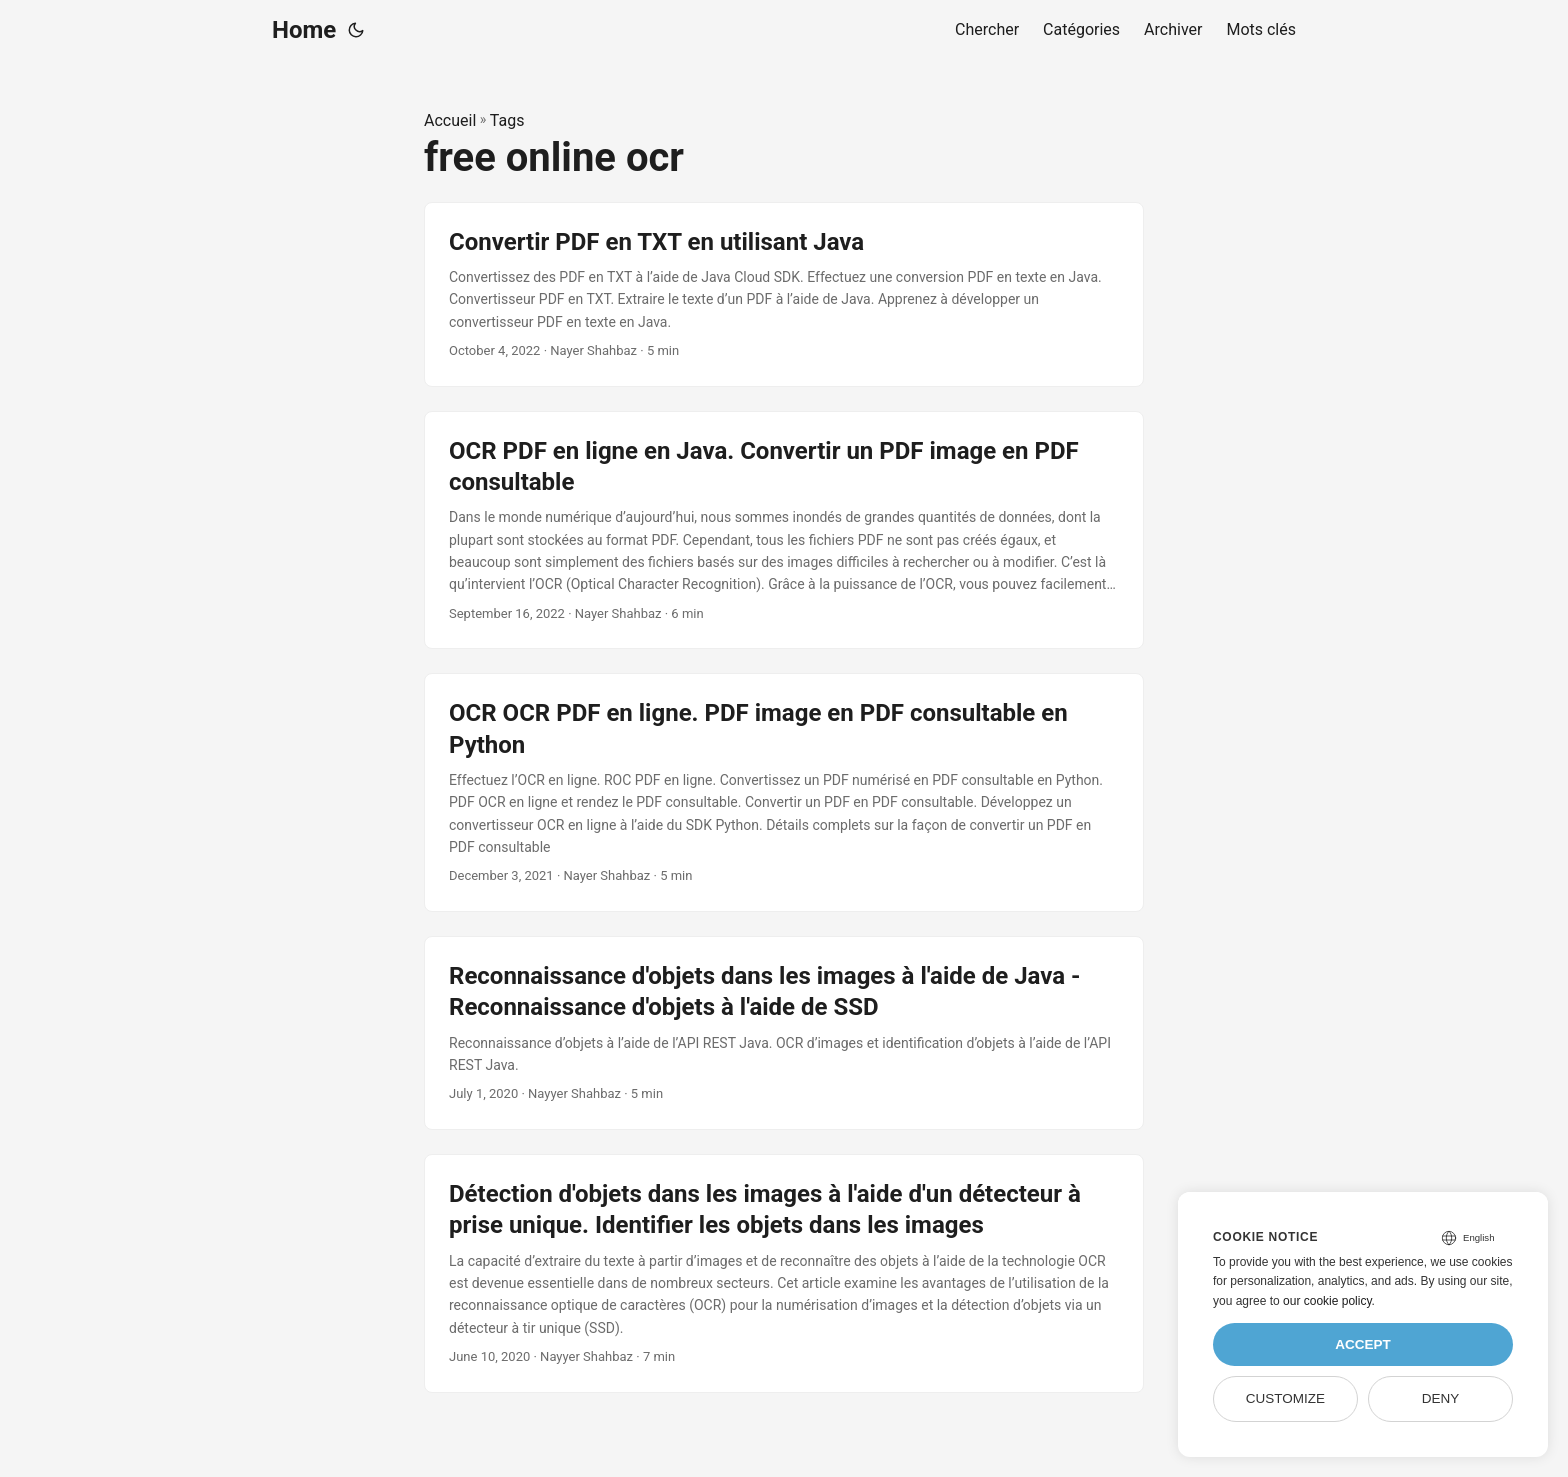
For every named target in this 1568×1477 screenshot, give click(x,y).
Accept (1363, 1344)
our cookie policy (1327, 1301)
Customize (1285, 1398)
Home (304, 30)
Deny (1441, 1398)
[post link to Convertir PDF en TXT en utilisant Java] (784, 294)
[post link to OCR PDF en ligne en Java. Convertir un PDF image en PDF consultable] (784, 530)
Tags (507, 120)
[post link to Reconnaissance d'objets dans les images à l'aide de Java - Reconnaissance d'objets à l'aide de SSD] (784, 1033)
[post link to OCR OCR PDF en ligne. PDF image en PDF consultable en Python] (784, 792)
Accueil (450, 120)
